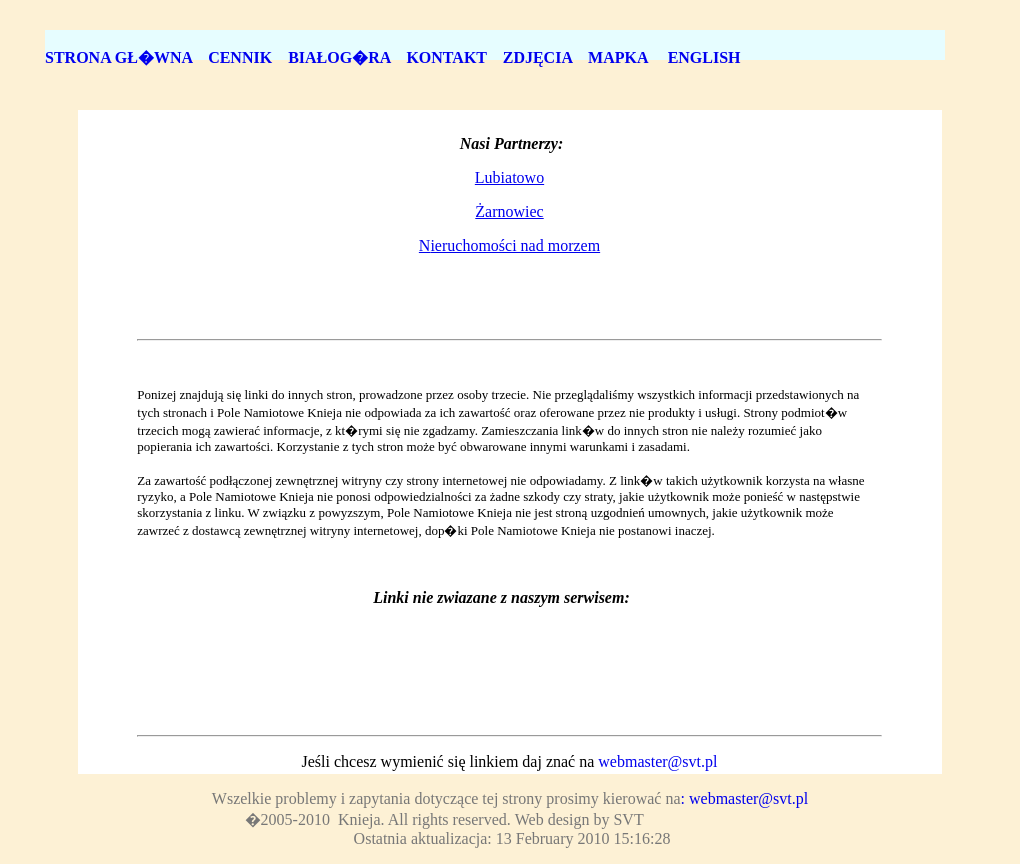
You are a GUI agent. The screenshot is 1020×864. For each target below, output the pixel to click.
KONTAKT (446, 57)
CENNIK (240, 57)
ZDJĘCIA (537, 57)
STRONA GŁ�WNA (118, 57)
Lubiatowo (509, 177)
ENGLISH (706, 57)
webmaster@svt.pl (657, 761)
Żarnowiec (509, 211)
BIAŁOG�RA (339, 57)
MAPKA (620, 57)
